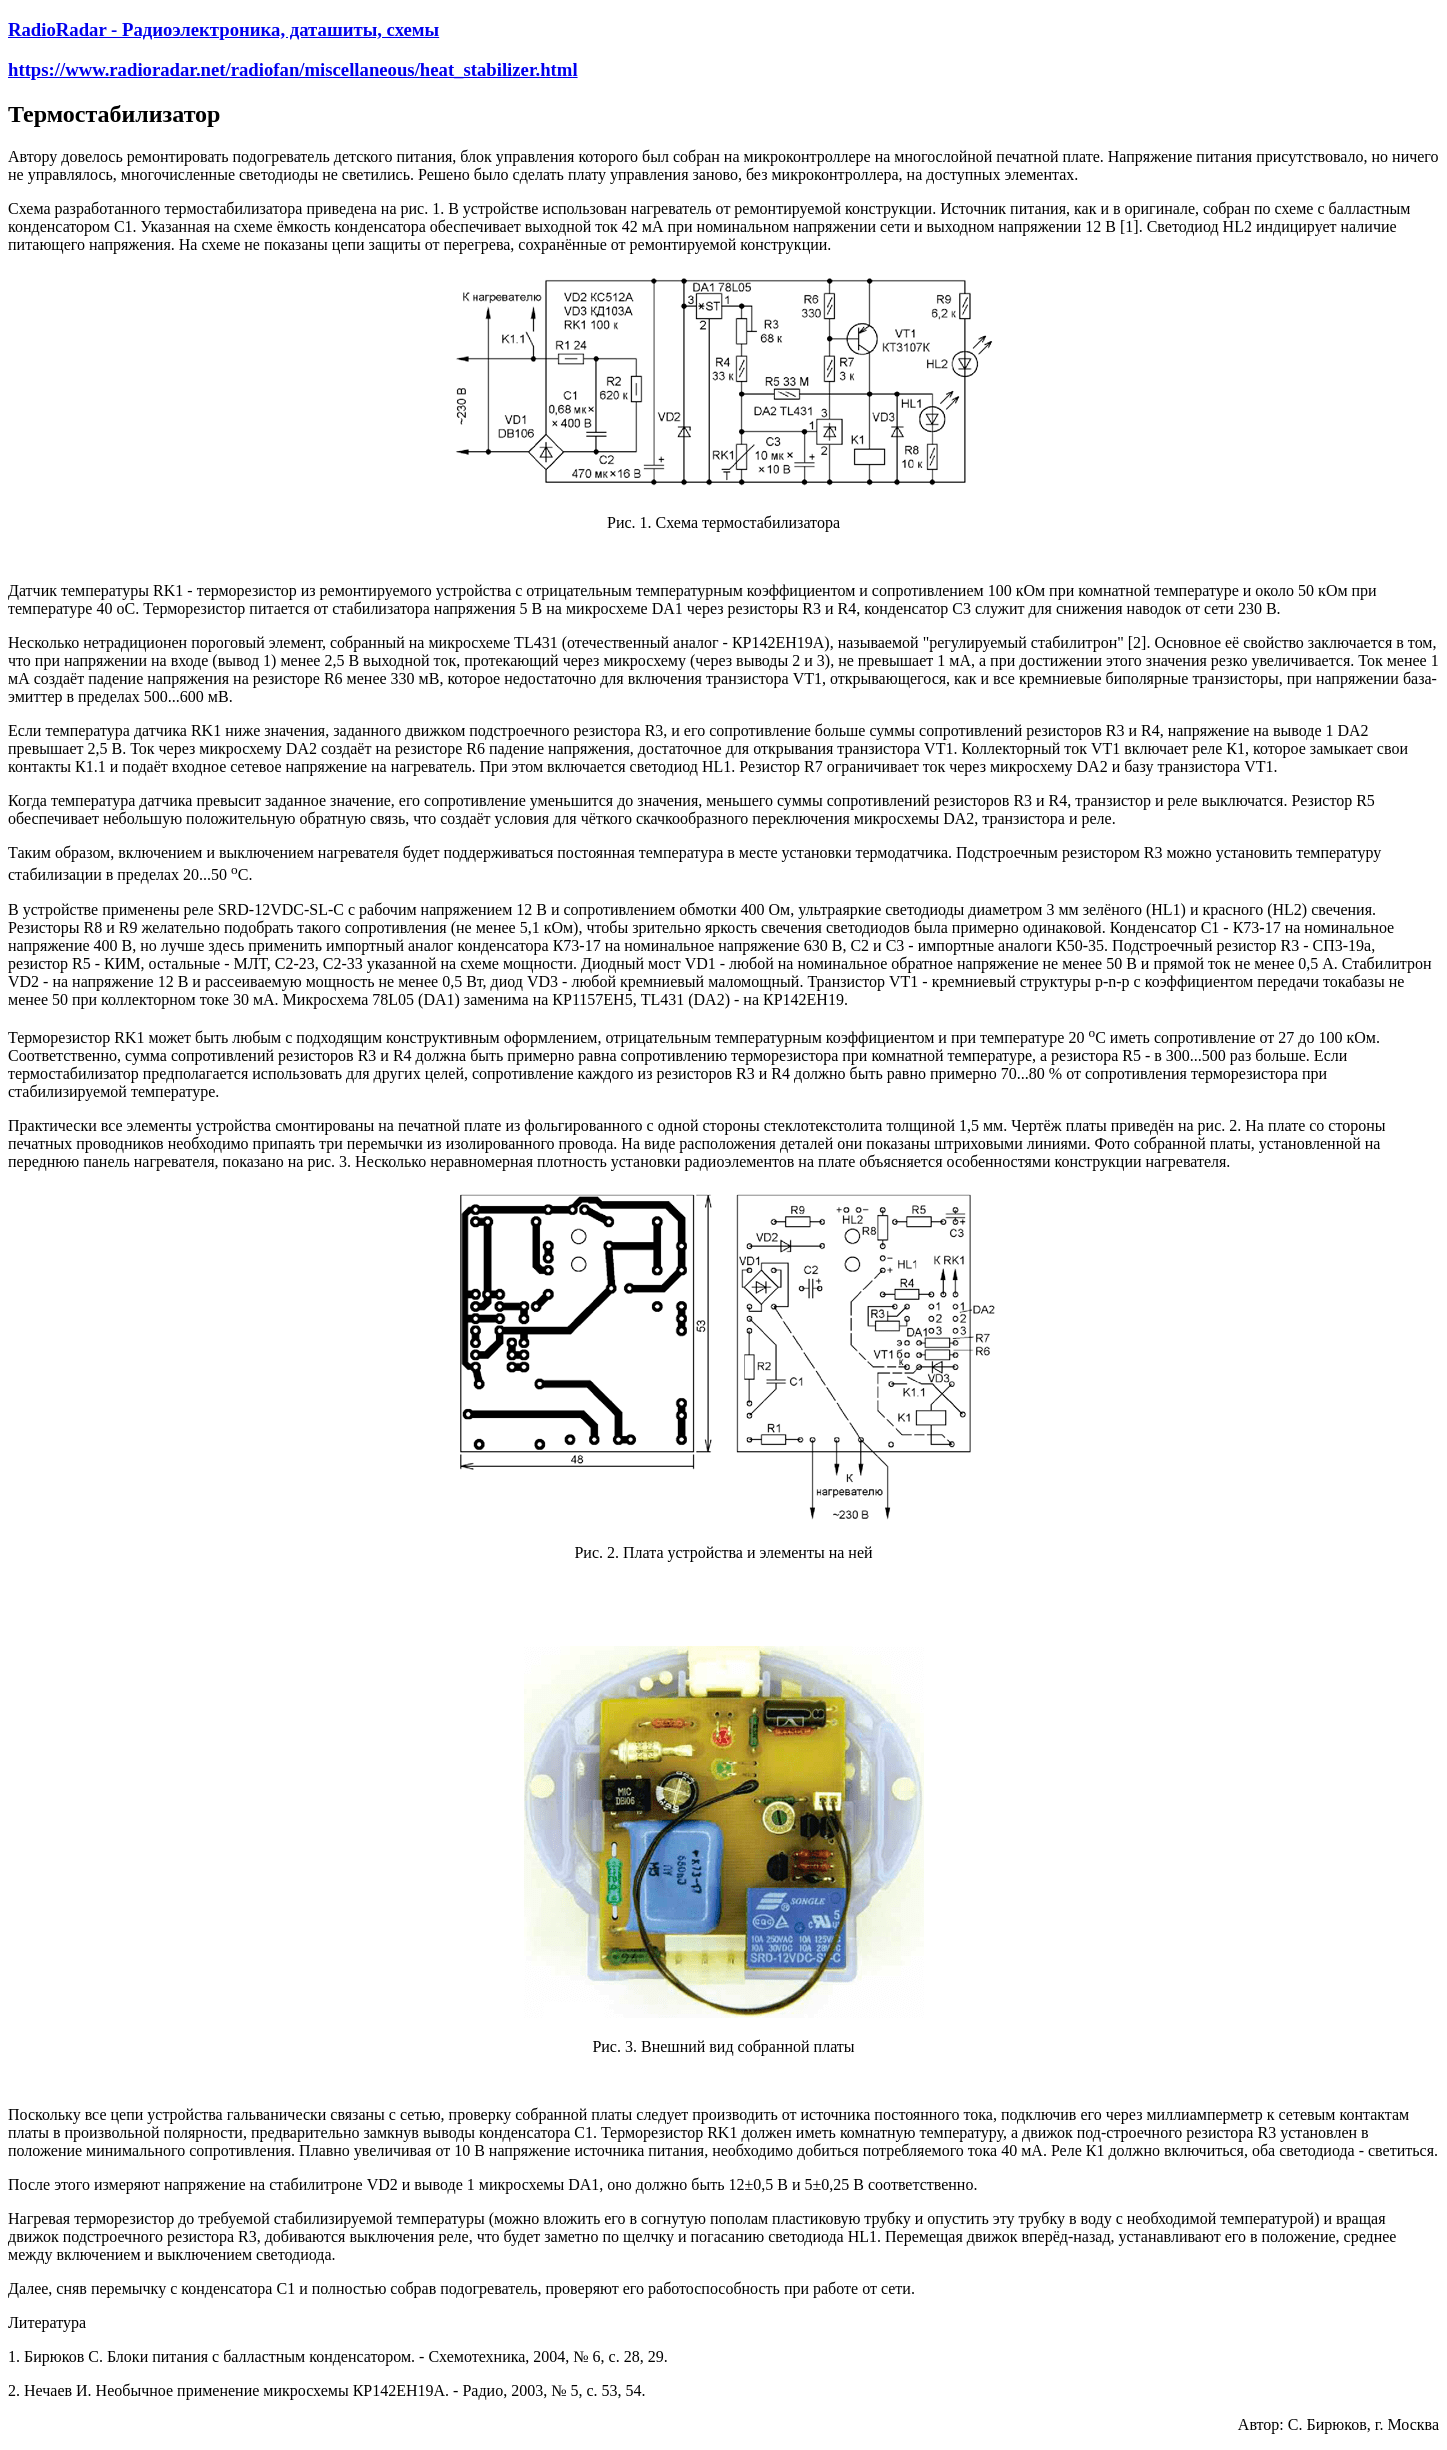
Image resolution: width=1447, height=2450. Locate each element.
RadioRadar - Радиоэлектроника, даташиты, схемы (223, 29)
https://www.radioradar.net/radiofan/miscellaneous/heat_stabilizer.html (293, 69)
